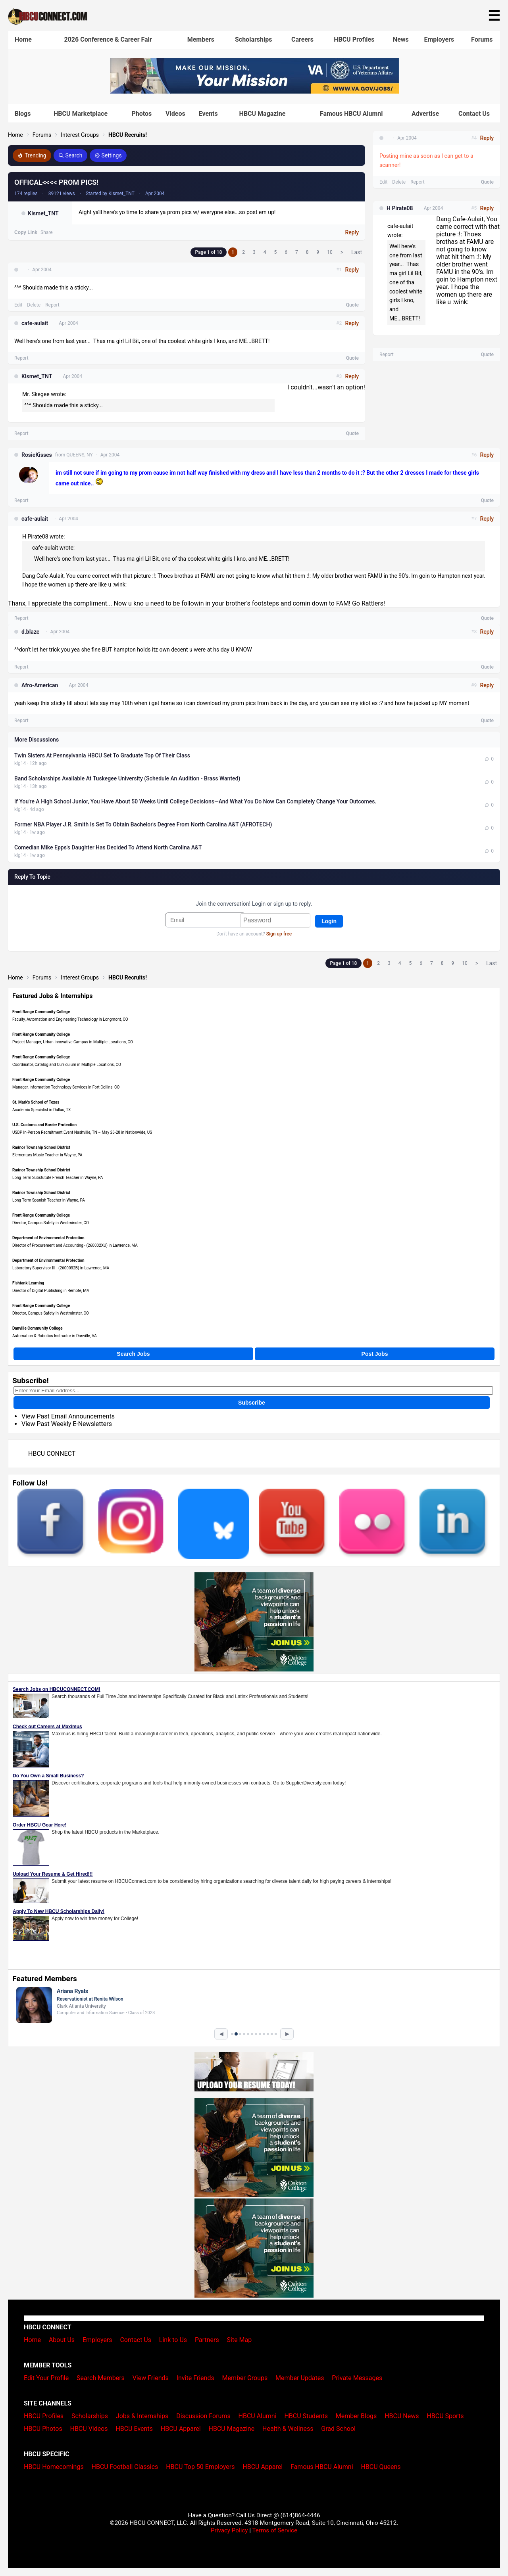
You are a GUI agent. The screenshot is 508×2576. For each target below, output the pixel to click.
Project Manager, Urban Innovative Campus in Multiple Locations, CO (72, 1042)
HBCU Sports (445, 2416)
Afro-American (39, 685)
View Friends (151, 2378)
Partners (207, 2340)
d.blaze (30, 632)
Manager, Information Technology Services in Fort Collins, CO (65, 1087)
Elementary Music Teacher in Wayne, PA (47, 1155)
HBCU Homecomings (54, 2467)
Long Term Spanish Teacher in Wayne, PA (48, 1200)
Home (23, 39)
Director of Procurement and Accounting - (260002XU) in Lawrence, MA (75, 1245)
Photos (141, 113)
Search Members (101, 2378)
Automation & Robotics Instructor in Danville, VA (54, 1336)
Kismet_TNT (43, 213)
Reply (352, 232)
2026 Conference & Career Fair (108, 39)
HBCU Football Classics (125, 2467)
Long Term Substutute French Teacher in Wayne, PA (57, 1177)
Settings (108, 155)
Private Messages (357, 2378)
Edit (18, 305)
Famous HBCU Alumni (351, 113)
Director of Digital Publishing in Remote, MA (50, 1290)
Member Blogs (356, 2416)
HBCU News (402, 2416)
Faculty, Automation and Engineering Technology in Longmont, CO (70, 1019)
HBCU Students (306, 2416)
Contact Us (474, 113)
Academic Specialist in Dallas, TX (41, 1110)
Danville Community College (37, 1328)
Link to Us (173, 2340)
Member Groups (245, 2378)
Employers (439, 39)
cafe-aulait (34, 323)
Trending (31, 155)
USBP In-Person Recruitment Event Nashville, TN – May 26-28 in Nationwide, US (82, 1132)
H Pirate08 (400, 208)
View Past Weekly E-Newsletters (66, 1424)
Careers (302, 39)
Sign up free (279, 934)
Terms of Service (274, 2530)
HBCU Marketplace (81, 113)
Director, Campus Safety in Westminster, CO (50, 1223)
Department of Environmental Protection (48, 1238)
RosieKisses (36, 455)
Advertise (425, 113)
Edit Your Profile (46, 2378)
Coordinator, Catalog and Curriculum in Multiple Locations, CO (66, 1064)
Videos (175, 113)
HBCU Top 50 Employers (200, 2467)
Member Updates (299, 2378)
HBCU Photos (43, 2428)
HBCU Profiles (354, 39)
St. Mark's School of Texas (35, 1102)
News (401, 39)
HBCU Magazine (262, 113)
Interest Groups (80, 135)
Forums (482, 39)
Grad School (338, 2428)
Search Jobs (133, 1354)
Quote (352, 305)
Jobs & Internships (142, 2416)
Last (356, 252)
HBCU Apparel (181, 2428)
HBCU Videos (89, 2428)
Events (208, 113)
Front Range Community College (41, 1012)
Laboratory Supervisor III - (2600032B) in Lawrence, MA (60, 1268)
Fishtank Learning (28, 1283)
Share (46, 232)
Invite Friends (195, 2378)
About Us (62, 2340)
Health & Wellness (287, 2428)
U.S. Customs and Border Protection (44, 1125)
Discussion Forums (203, 2416)
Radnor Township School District (41, 1147)
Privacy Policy (229, 2530)
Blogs (23, 113)
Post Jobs (375, 1354)
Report (52, 305)
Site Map (239, 2340)
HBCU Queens (380, 2467)
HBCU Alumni (258, 2416)
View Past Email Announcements (68, 1416)
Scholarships (253, 39)
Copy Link (25, 232)
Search (70, 155)
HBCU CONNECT (51, 1453)
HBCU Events (134, 2428)
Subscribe (251, 1402)
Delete (33, 305)
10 (330, 252)
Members (200, 39)
